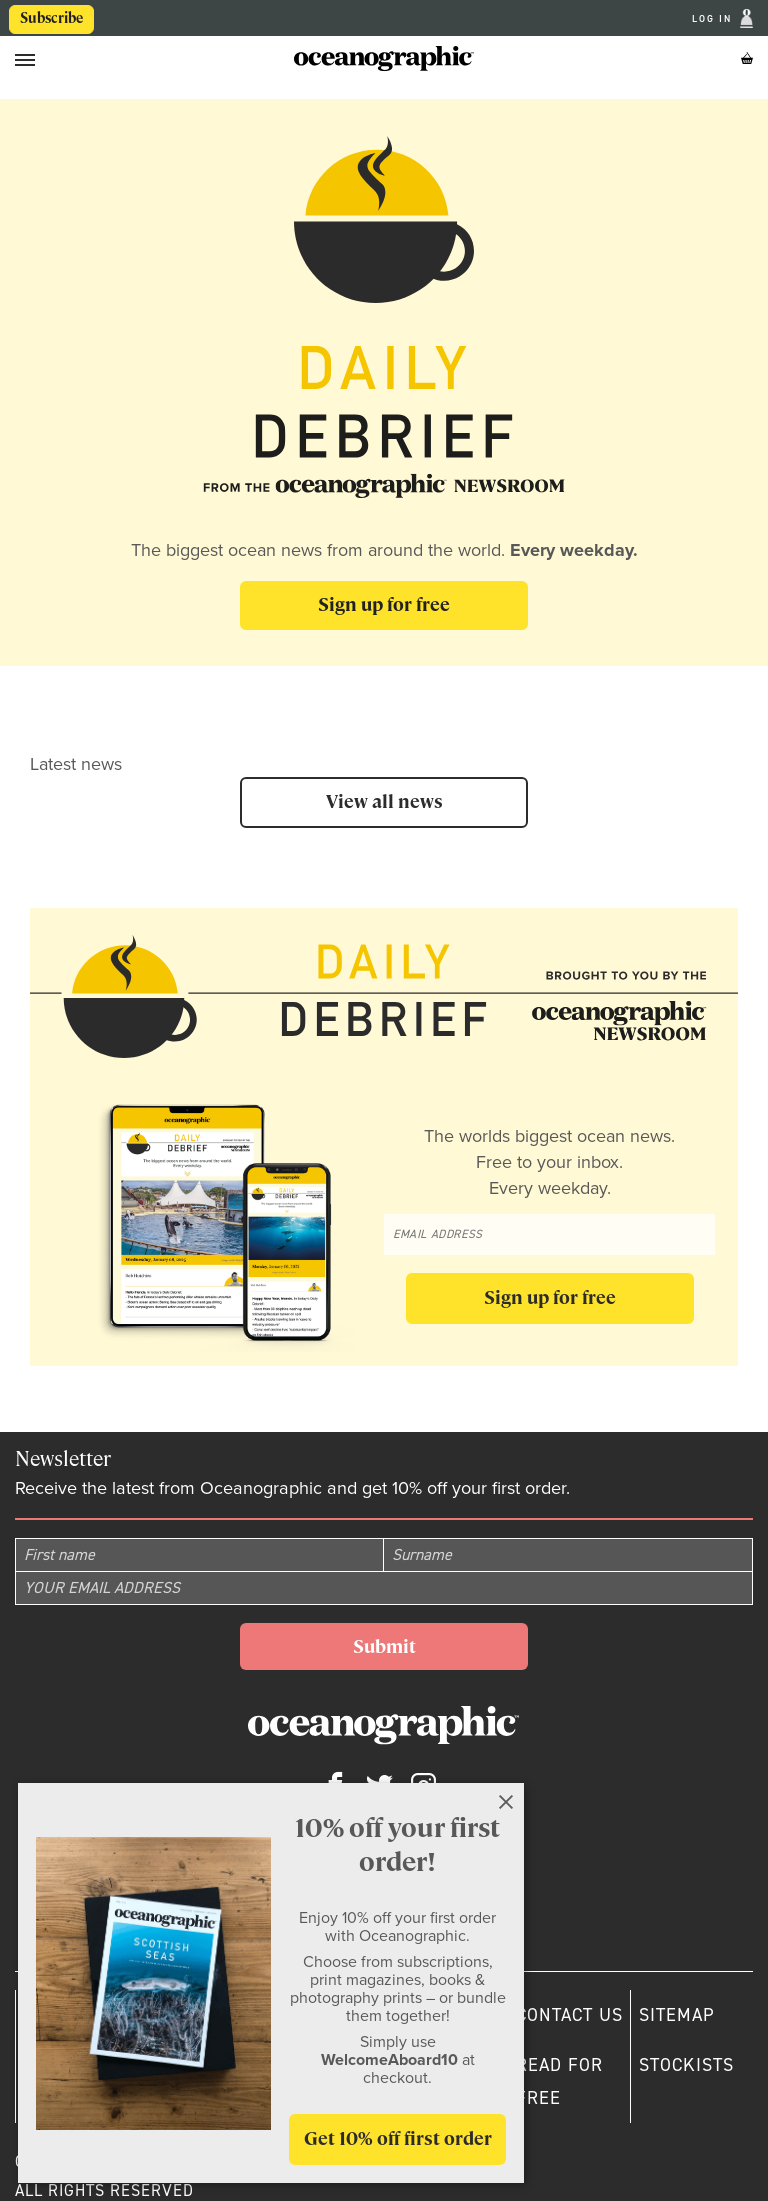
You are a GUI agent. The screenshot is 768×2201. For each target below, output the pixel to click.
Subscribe (51, 18)
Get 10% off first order (398, 2138)
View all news (384, 801)
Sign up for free (384, 604)
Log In (714, 18)
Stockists (686, 2065)
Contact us (569, 2015)
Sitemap (677, 2015)
